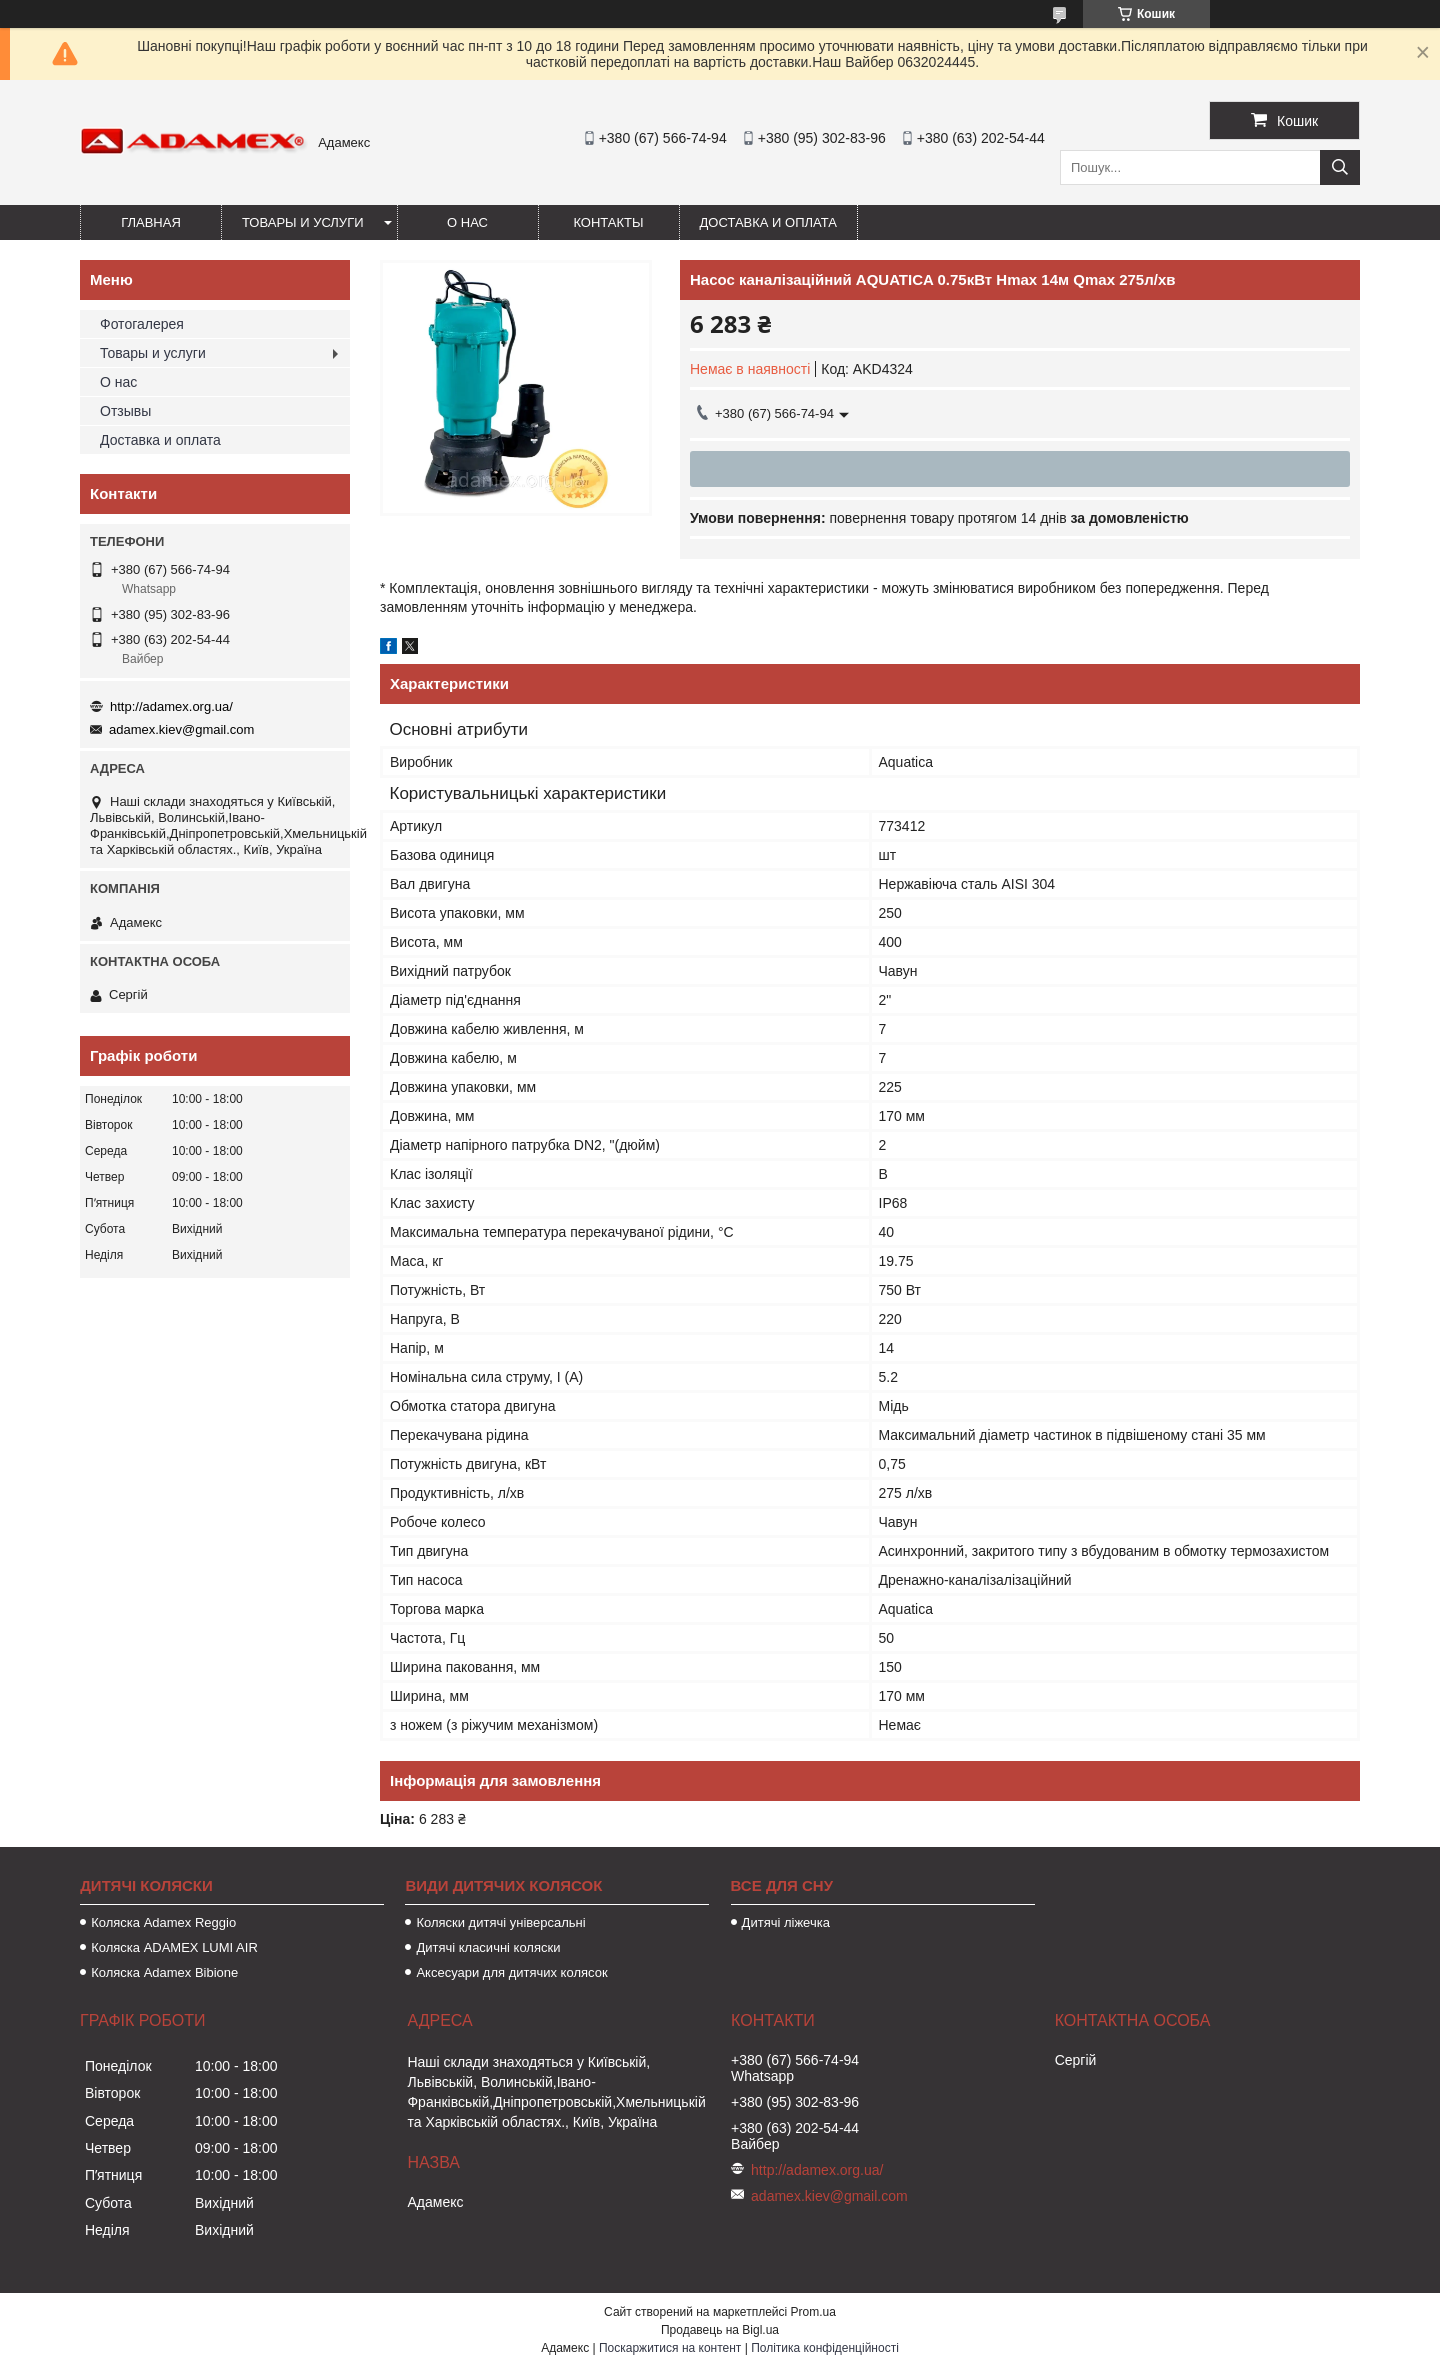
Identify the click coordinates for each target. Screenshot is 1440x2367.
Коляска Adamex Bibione (164, 1972)
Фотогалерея (142, 324)
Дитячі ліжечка (786, 1922)
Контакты (608, 222)
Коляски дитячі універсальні (500, 1922)
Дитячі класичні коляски (488, 1947)
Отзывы (125, 411)
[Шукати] (1340, 167)
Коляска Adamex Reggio (163, 1922)
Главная (151, 222)
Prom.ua (813, 2312)
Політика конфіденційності (825, 2348)
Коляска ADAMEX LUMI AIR (174, 1947)
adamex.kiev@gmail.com (181, 729)
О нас (467, 222)
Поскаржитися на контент (670, 2348)
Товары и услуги (303, 222)
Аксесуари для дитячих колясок (511, 1972)
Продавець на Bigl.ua (720, 2330)
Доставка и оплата (768, 222)
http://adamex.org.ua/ (171, 706)
